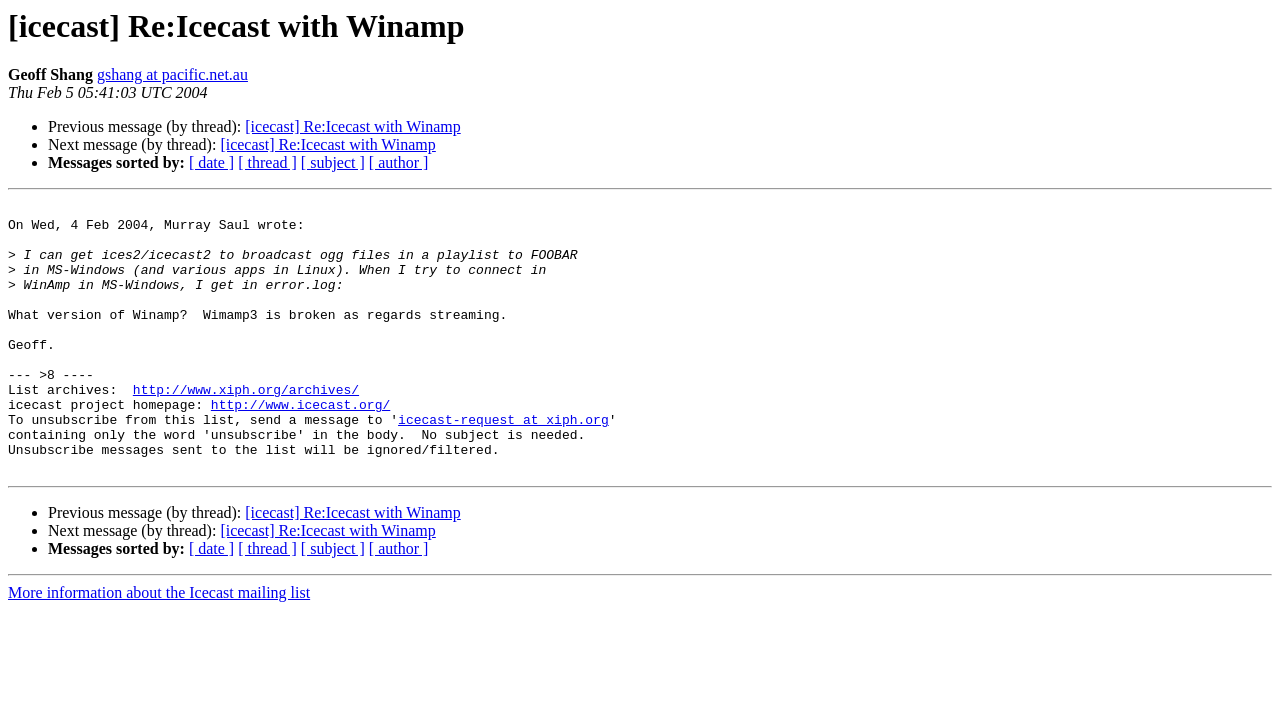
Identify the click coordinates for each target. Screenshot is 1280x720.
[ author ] (399, 162)
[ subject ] (333, 162)
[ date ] (211, 162)
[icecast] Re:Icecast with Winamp (352, 126)
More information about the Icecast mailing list (159, 646)
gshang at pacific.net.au (172, 74)
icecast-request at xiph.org (503, 464)
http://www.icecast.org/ (300, 446)
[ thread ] (267, 162)
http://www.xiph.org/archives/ (246, 428)
